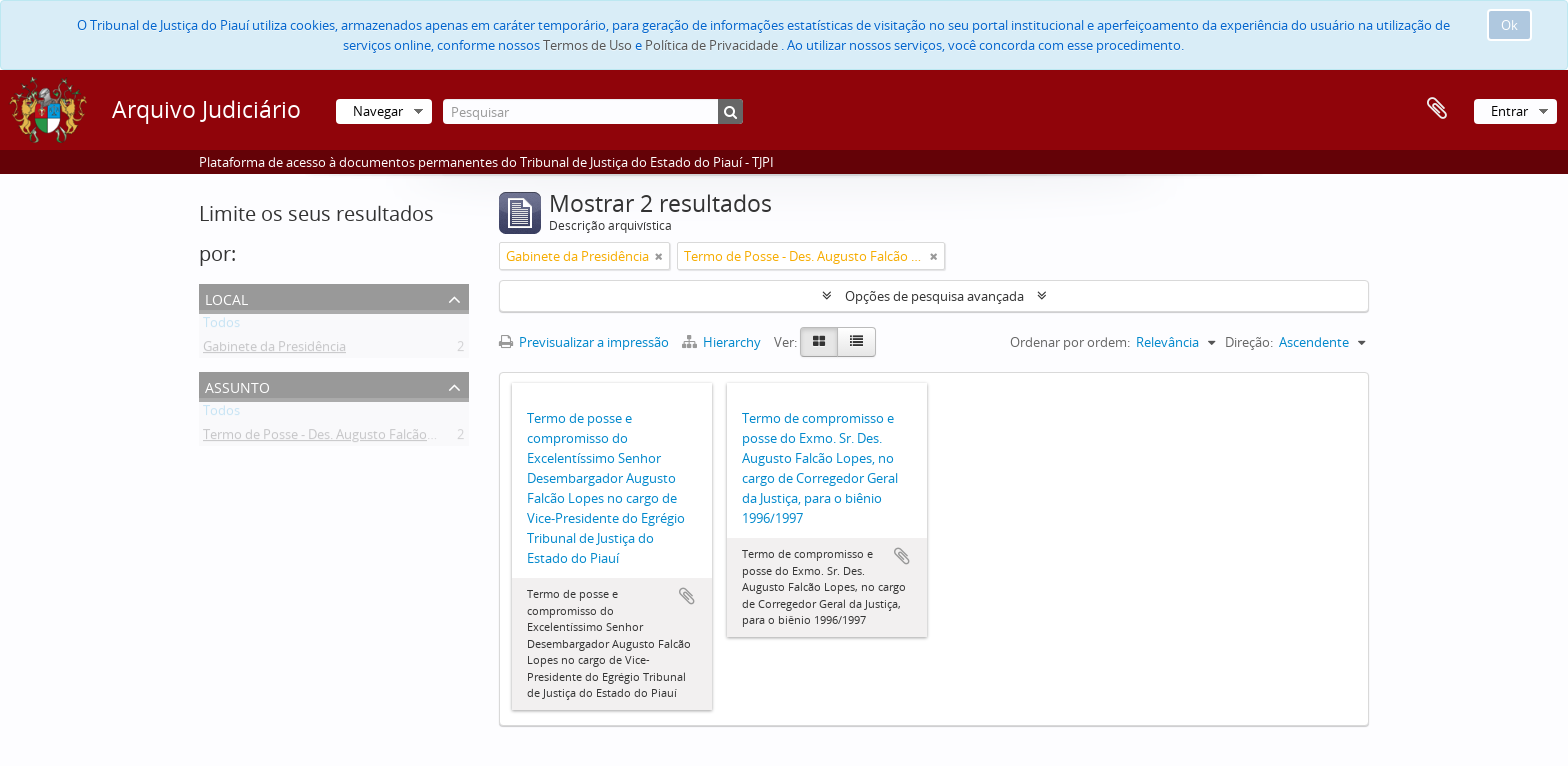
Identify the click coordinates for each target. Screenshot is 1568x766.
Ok (1509, 25)
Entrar (1509, 111)
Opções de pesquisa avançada (934, 296)
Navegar (378, 111)
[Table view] (856, 342)
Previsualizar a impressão (584, 342)
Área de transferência (1437, 109)
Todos (221, 326)
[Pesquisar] (593, 111)
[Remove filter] (659, 256)
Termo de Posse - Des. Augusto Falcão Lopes (334, 438)
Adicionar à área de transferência (687, 596)
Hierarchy (723, 342)
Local (226, 297)
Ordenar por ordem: (1070, 342)
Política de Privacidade (711, 45)
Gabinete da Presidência (274, 350)
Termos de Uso (587, 45)
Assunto (237, 385)
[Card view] (819, 342)
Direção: (1249, 342)
